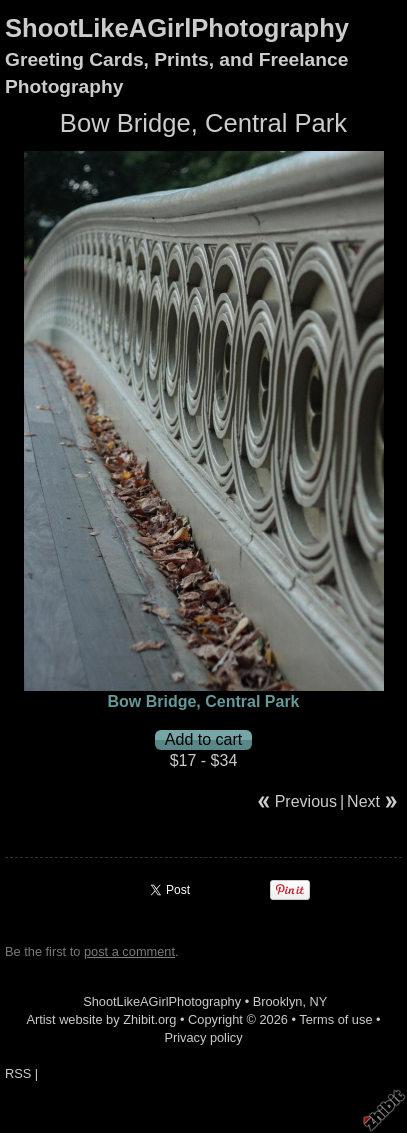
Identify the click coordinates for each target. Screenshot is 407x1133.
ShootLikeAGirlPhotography (177, 28)
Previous (306, 801)
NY (319, 1001)
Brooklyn (278, 1001)
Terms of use (335, 1019)
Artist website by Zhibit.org (101, 1019)
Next (363, 801)
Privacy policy (203, 1037)
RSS (18, 1073)
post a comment (129, 951)
